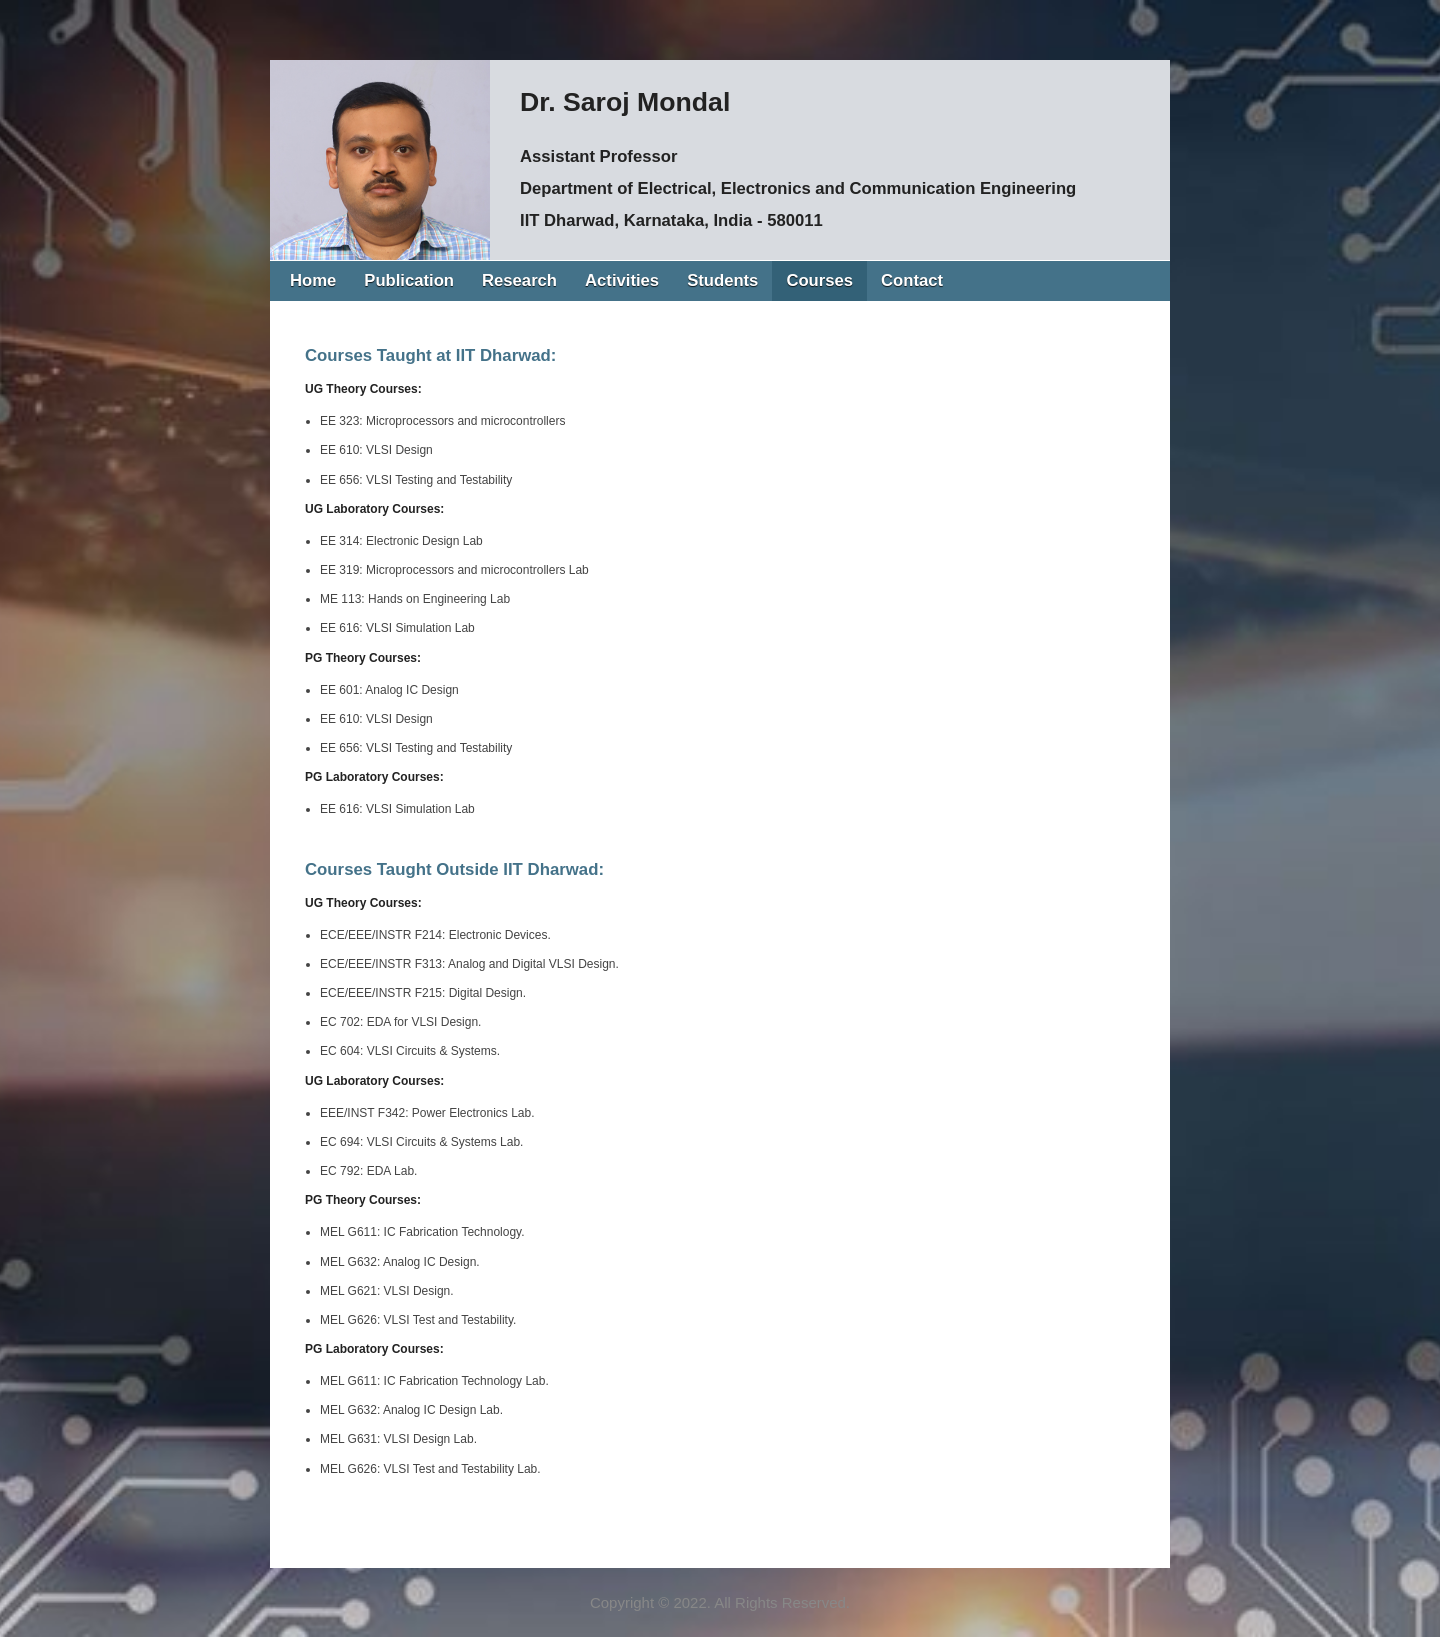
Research (519, 280)
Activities (622, 280)
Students (722, 280)
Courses (819, 280)
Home (313, 280)
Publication (409, 280)
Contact (912, 280)
